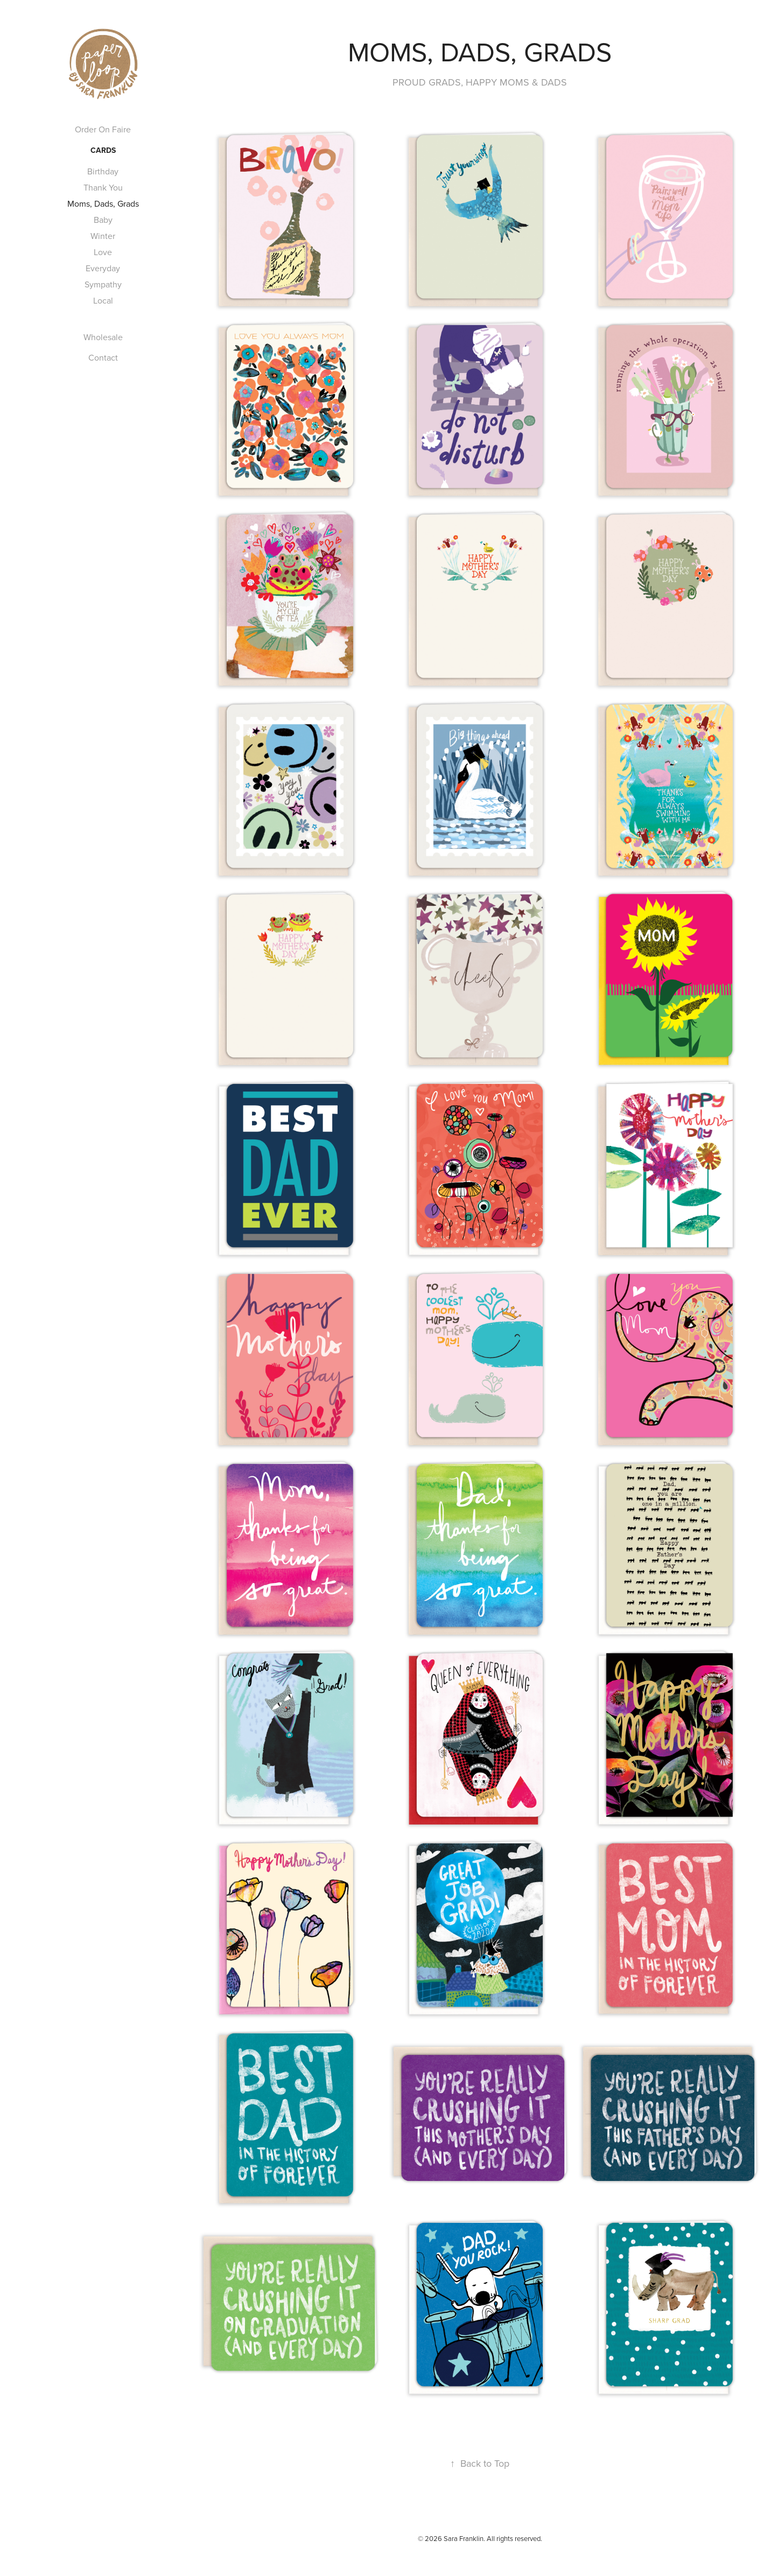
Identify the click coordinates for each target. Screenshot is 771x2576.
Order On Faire (103, 129)
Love (103, 252)
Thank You (103, 187)
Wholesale (103, 337)
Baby (103, 220)
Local (103, 300)
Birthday (102, 171)
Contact (103, 357)
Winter (102, 236)
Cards (103, 150)
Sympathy (103, 284)
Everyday (103, 268)
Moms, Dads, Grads (103, 203)
